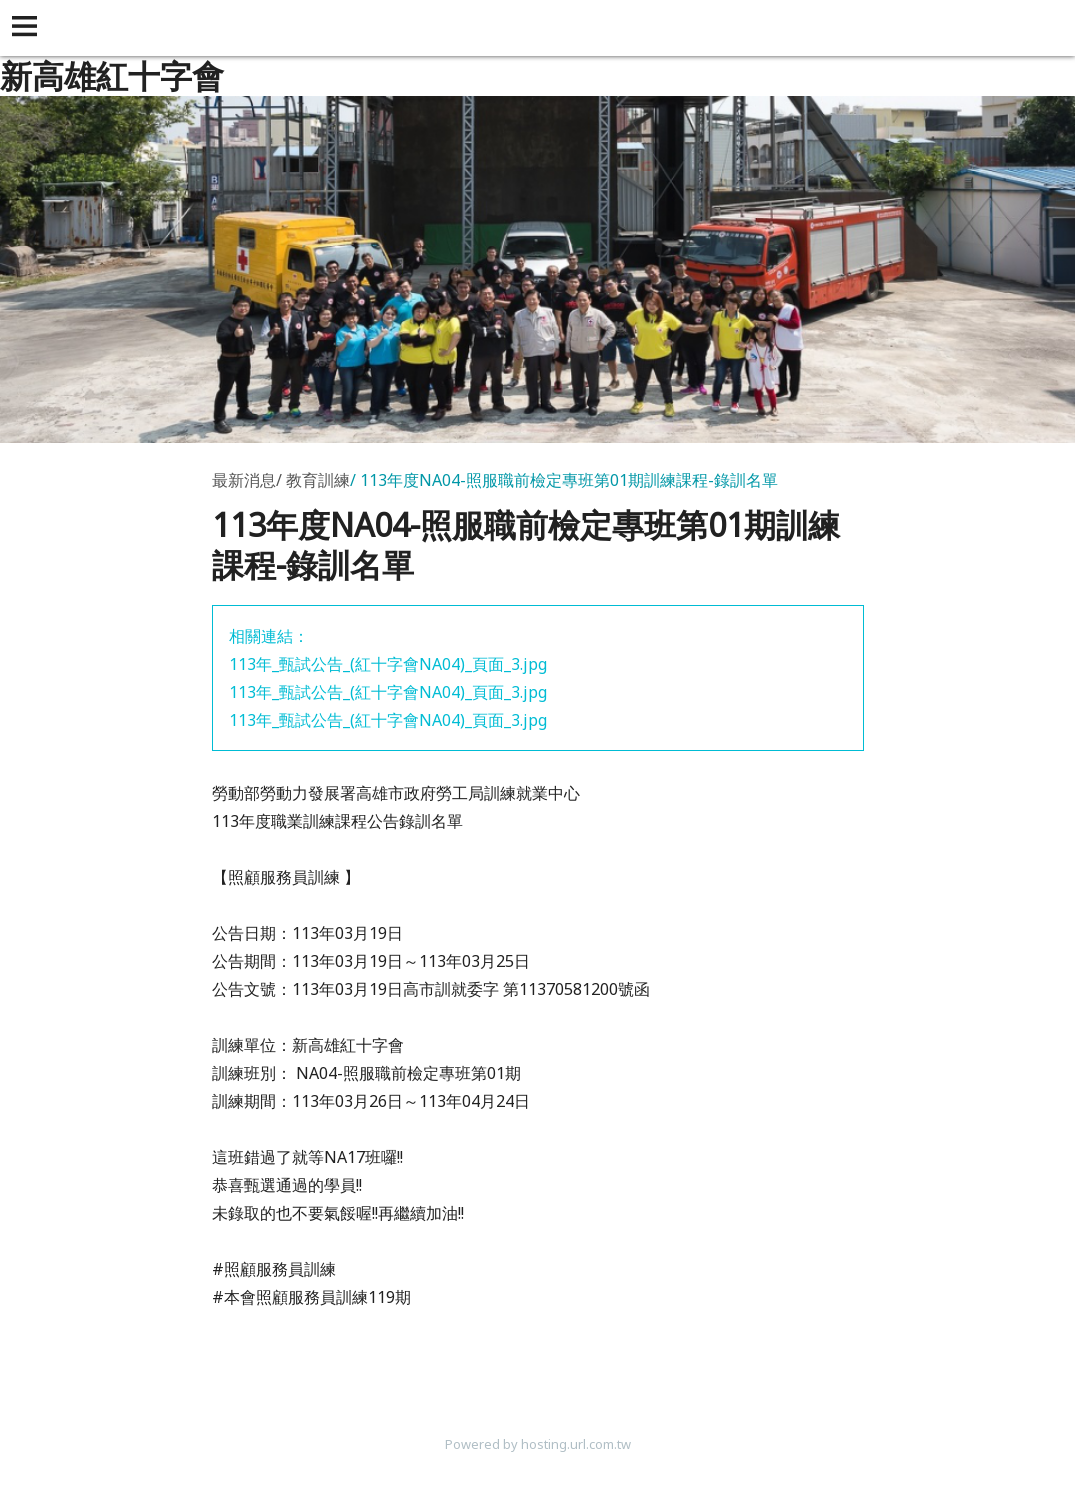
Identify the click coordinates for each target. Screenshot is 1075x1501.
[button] (28, 28)
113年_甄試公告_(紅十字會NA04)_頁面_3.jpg (388, 664)
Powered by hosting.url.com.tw (538, 1444)
